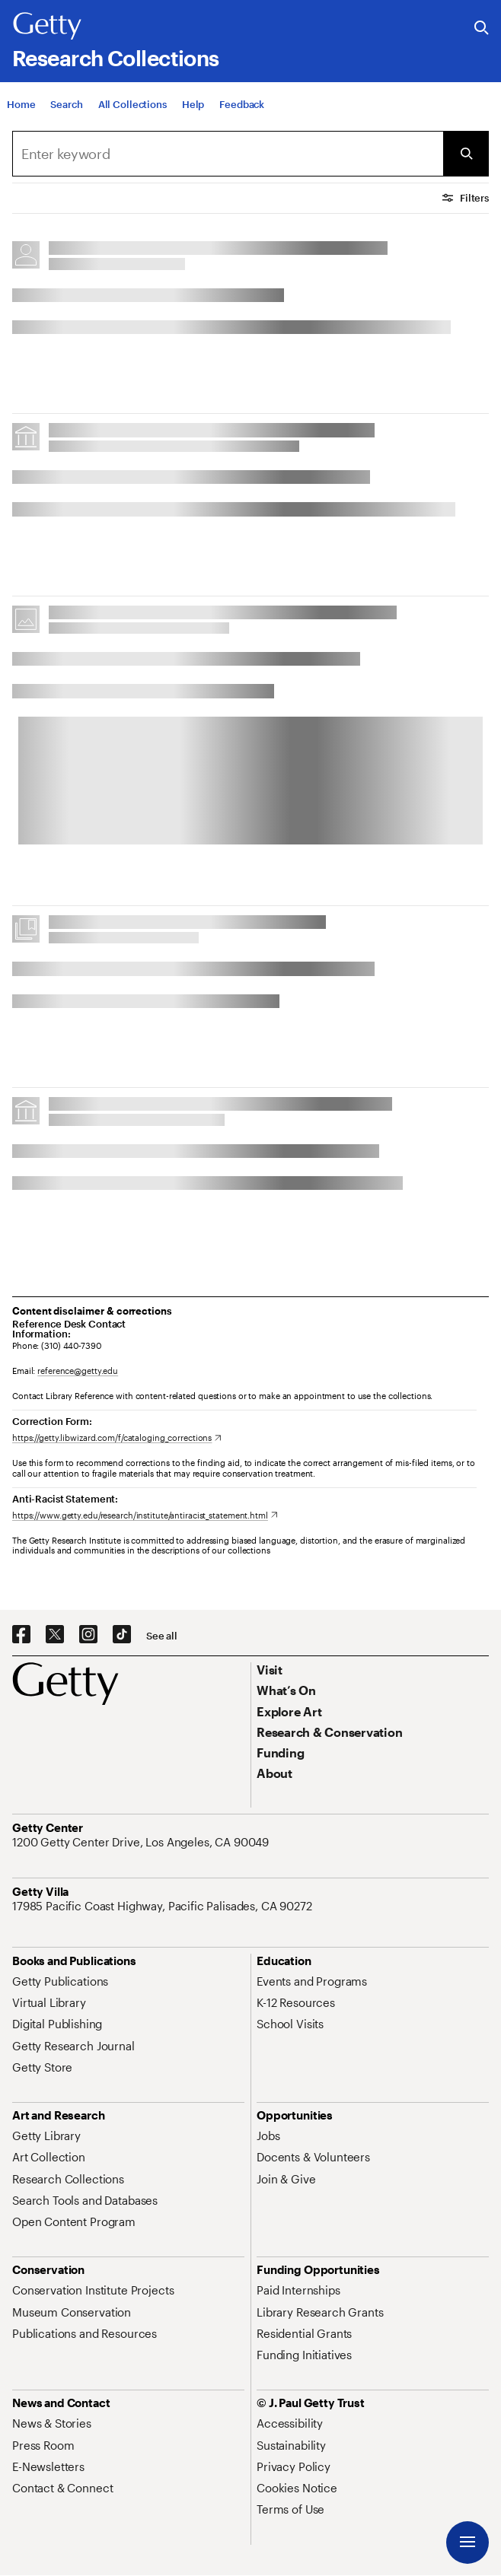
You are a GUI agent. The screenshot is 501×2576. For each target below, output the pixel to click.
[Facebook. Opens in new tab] (21, 1635)
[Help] (193, 110)
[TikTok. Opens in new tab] (122, 1635)
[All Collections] (132, 110)
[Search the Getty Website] (481, 29)
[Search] (66, 110)
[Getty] (47, 26)
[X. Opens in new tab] (55, 1635)
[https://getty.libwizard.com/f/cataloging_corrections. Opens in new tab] (117, 1437)
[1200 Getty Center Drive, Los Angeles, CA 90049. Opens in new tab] (142, 1841)
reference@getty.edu (77, 1370)
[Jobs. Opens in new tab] (268, 2135)
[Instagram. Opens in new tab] (88, 1635)
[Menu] (467, 2542)
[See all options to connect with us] (161, 1636)
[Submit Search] (466, 154)
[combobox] (227, 154)
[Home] (21, 110)
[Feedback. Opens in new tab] (241, 110)
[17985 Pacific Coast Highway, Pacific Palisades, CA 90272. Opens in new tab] (163, 1905)
